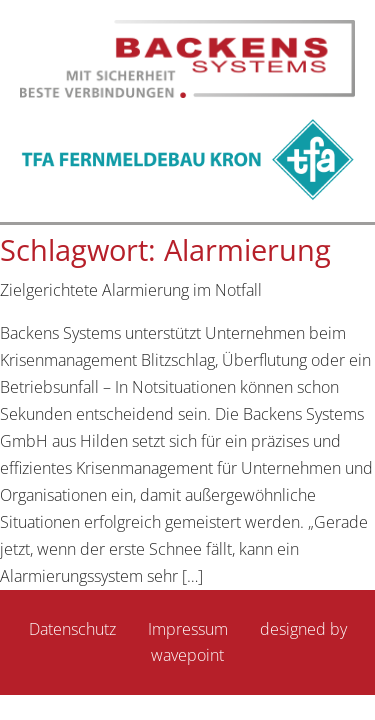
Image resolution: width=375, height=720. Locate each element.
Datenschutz (72, 629)
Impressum (188, 629)
